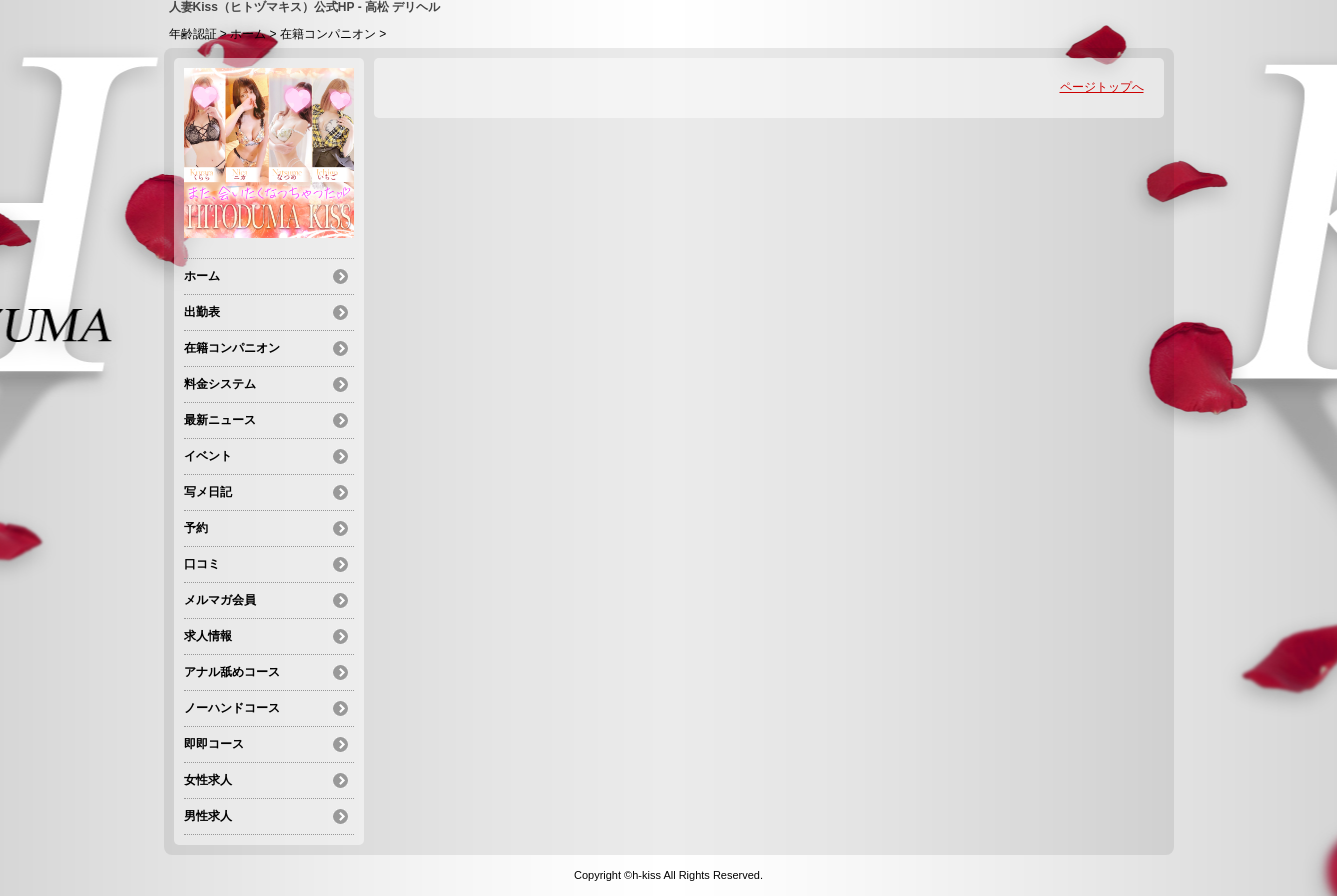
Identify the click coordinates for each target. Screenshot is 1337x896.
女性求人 (208, 780)
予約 (196, 528)
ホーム (248, 34)
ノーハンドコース (232, 708)
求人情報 (208, 636)
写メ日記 (208, 492)
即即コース (214, 744)
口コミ (202, 564)
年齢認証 (193, 34)
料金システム (220, 384)
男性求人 (208, 816)
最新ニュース (220, 420)
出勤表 (202, 312)
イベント (208, 456)
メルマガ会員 (220, 600)
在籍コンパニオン (328, 34)
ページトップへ (1102, 87)
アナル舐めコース (232, 672)
